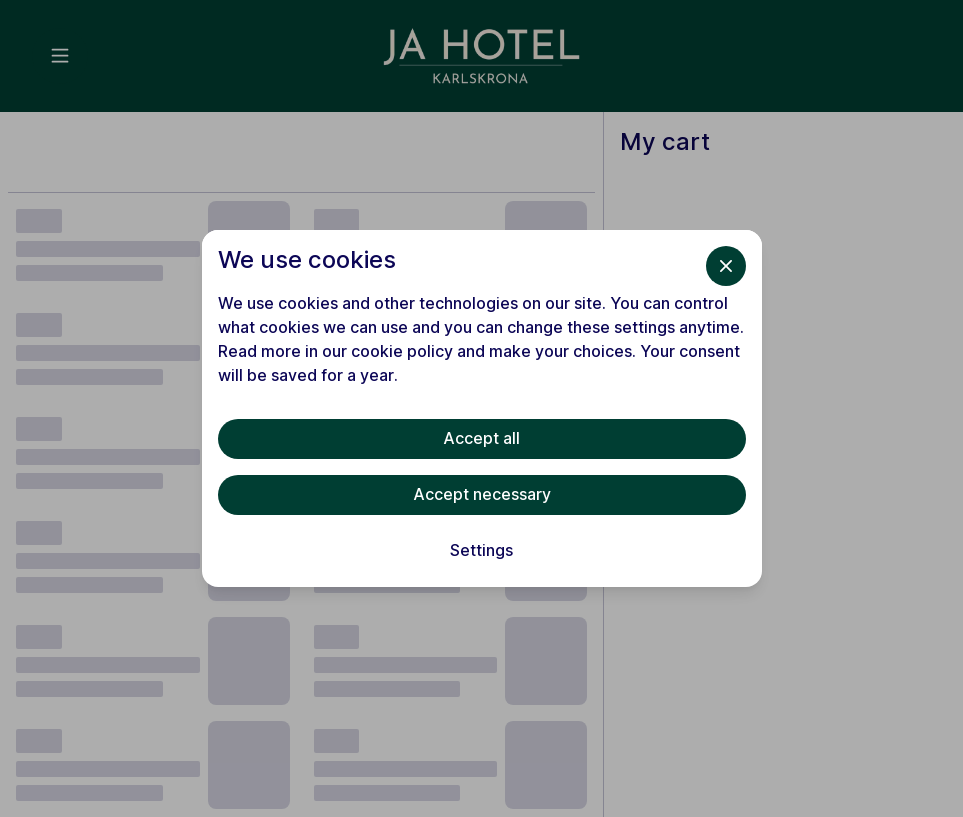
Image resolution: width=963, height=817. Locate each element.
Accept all (481, 438)
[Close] (726, 266)
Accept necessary (482, 494)
